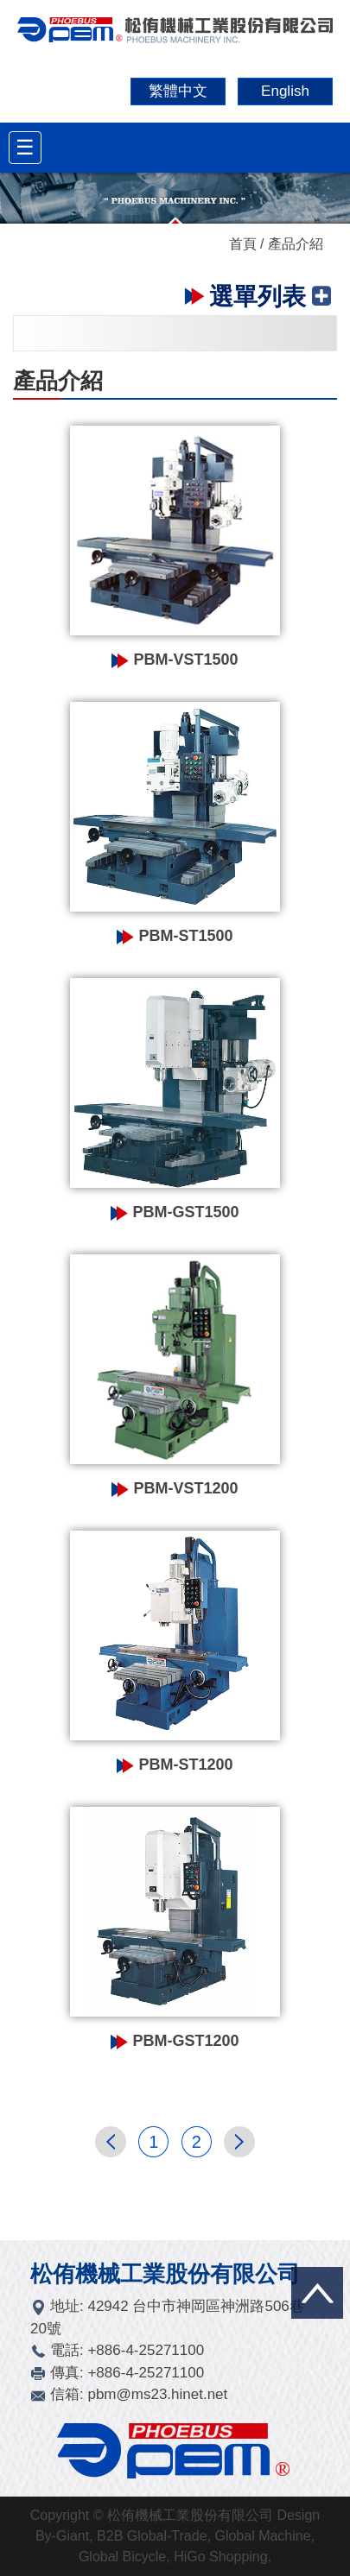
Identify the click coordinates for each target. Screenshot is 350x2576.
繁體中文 (178, 91)
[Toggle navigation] (25, 147)
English (285, 91)
